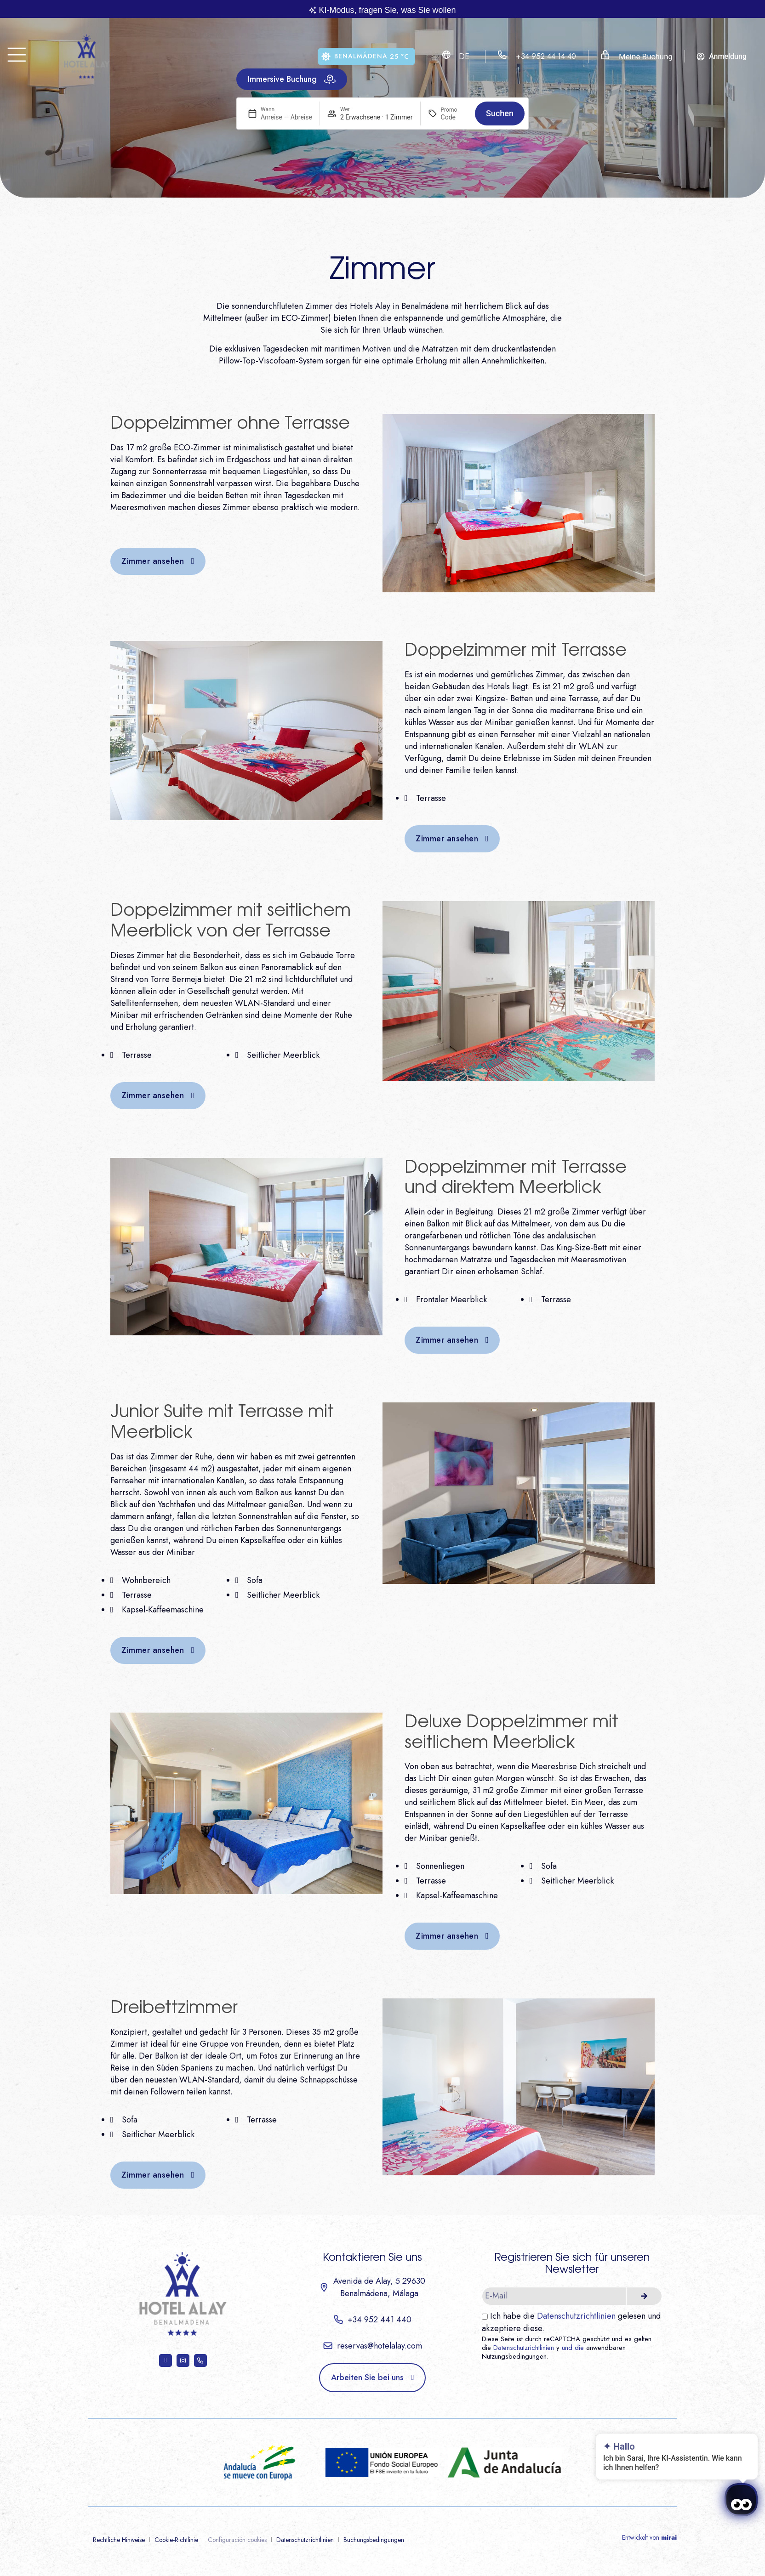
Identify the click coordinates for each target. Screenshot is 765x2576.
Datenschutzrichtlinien (576, 2316)
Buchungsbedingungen (373, 2539)
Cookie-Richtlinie (176, 2539)
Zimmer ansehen (152, 561)
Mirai (669, 2537)
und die (573, 2348)
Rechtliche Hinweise (119, 2539)
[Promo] (454, 117)
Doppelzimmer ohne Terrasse (230, 424)
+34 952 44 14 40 (546, 56)
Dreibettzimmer (174, 2008)
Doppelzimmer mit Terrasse (516, 651)
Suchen (500, 113)
